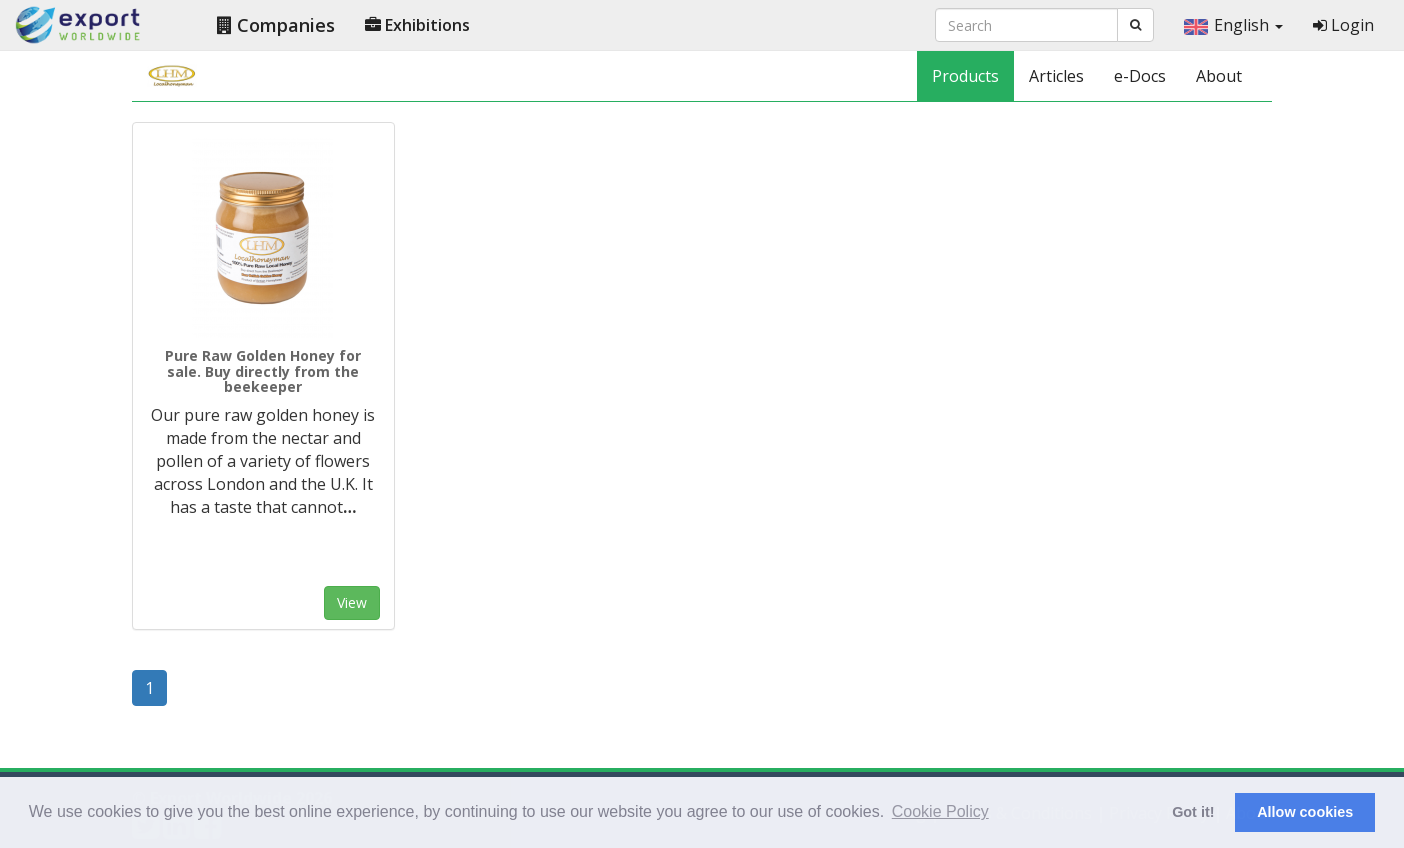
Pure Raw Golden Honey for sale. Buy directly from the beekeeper (263, 371)
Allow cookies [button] (1305, 812)
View (352, 602)
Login (1343, 25)
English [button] (1233, 25)
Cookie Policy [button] (940, 811)
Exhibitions (417, 25)
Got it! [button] (1193, 812)
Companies (276, 25)
